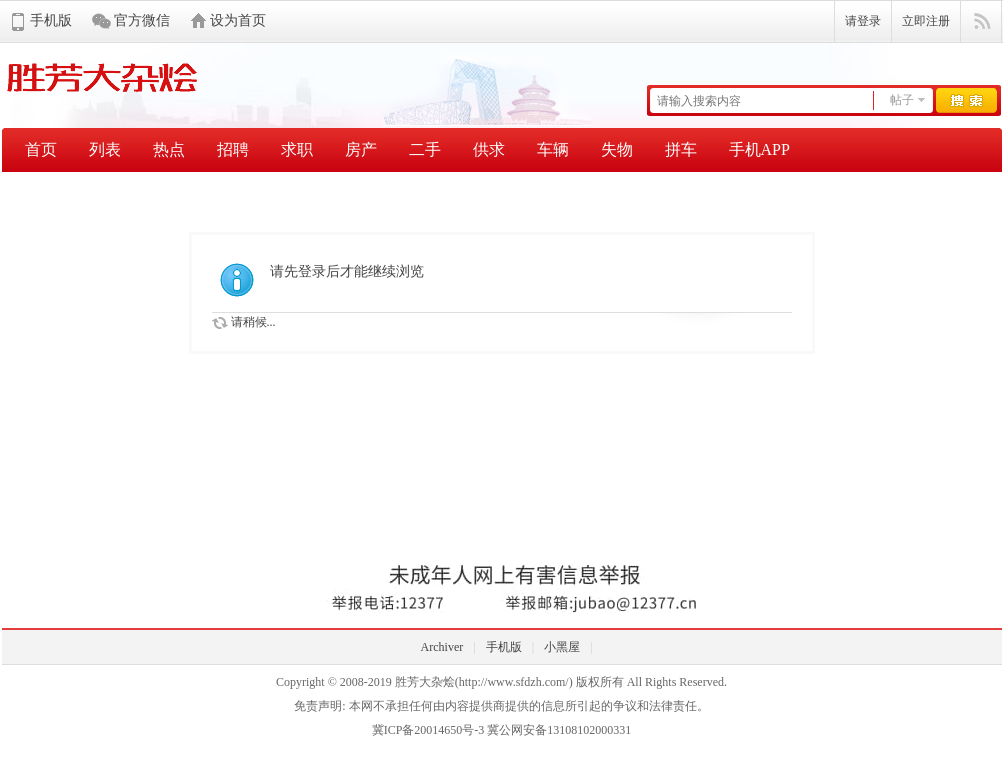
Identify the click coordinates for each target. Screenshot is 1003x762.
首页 (41, 149)
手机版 (51, 20)
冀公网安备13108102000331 (559, 730)
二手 (425, 149)
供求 (489, 149)
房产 (361, 149)
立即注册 (926, 21)
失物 (617, 149)
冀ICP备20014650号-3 (428, 730)
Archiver (442, 647)
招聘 (233, 149)
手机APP (759, 149)
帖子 (902, 100)
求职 (297, 149)
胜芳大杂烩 (425, 682)
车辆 (553, 149)
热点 (169, 149)
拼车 (681, 149)
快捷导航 (981, 22)
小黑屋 (562, 647)
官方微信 (142, 20)
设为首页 (238, 20)
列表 (105, 149)
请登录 (863, 21)
